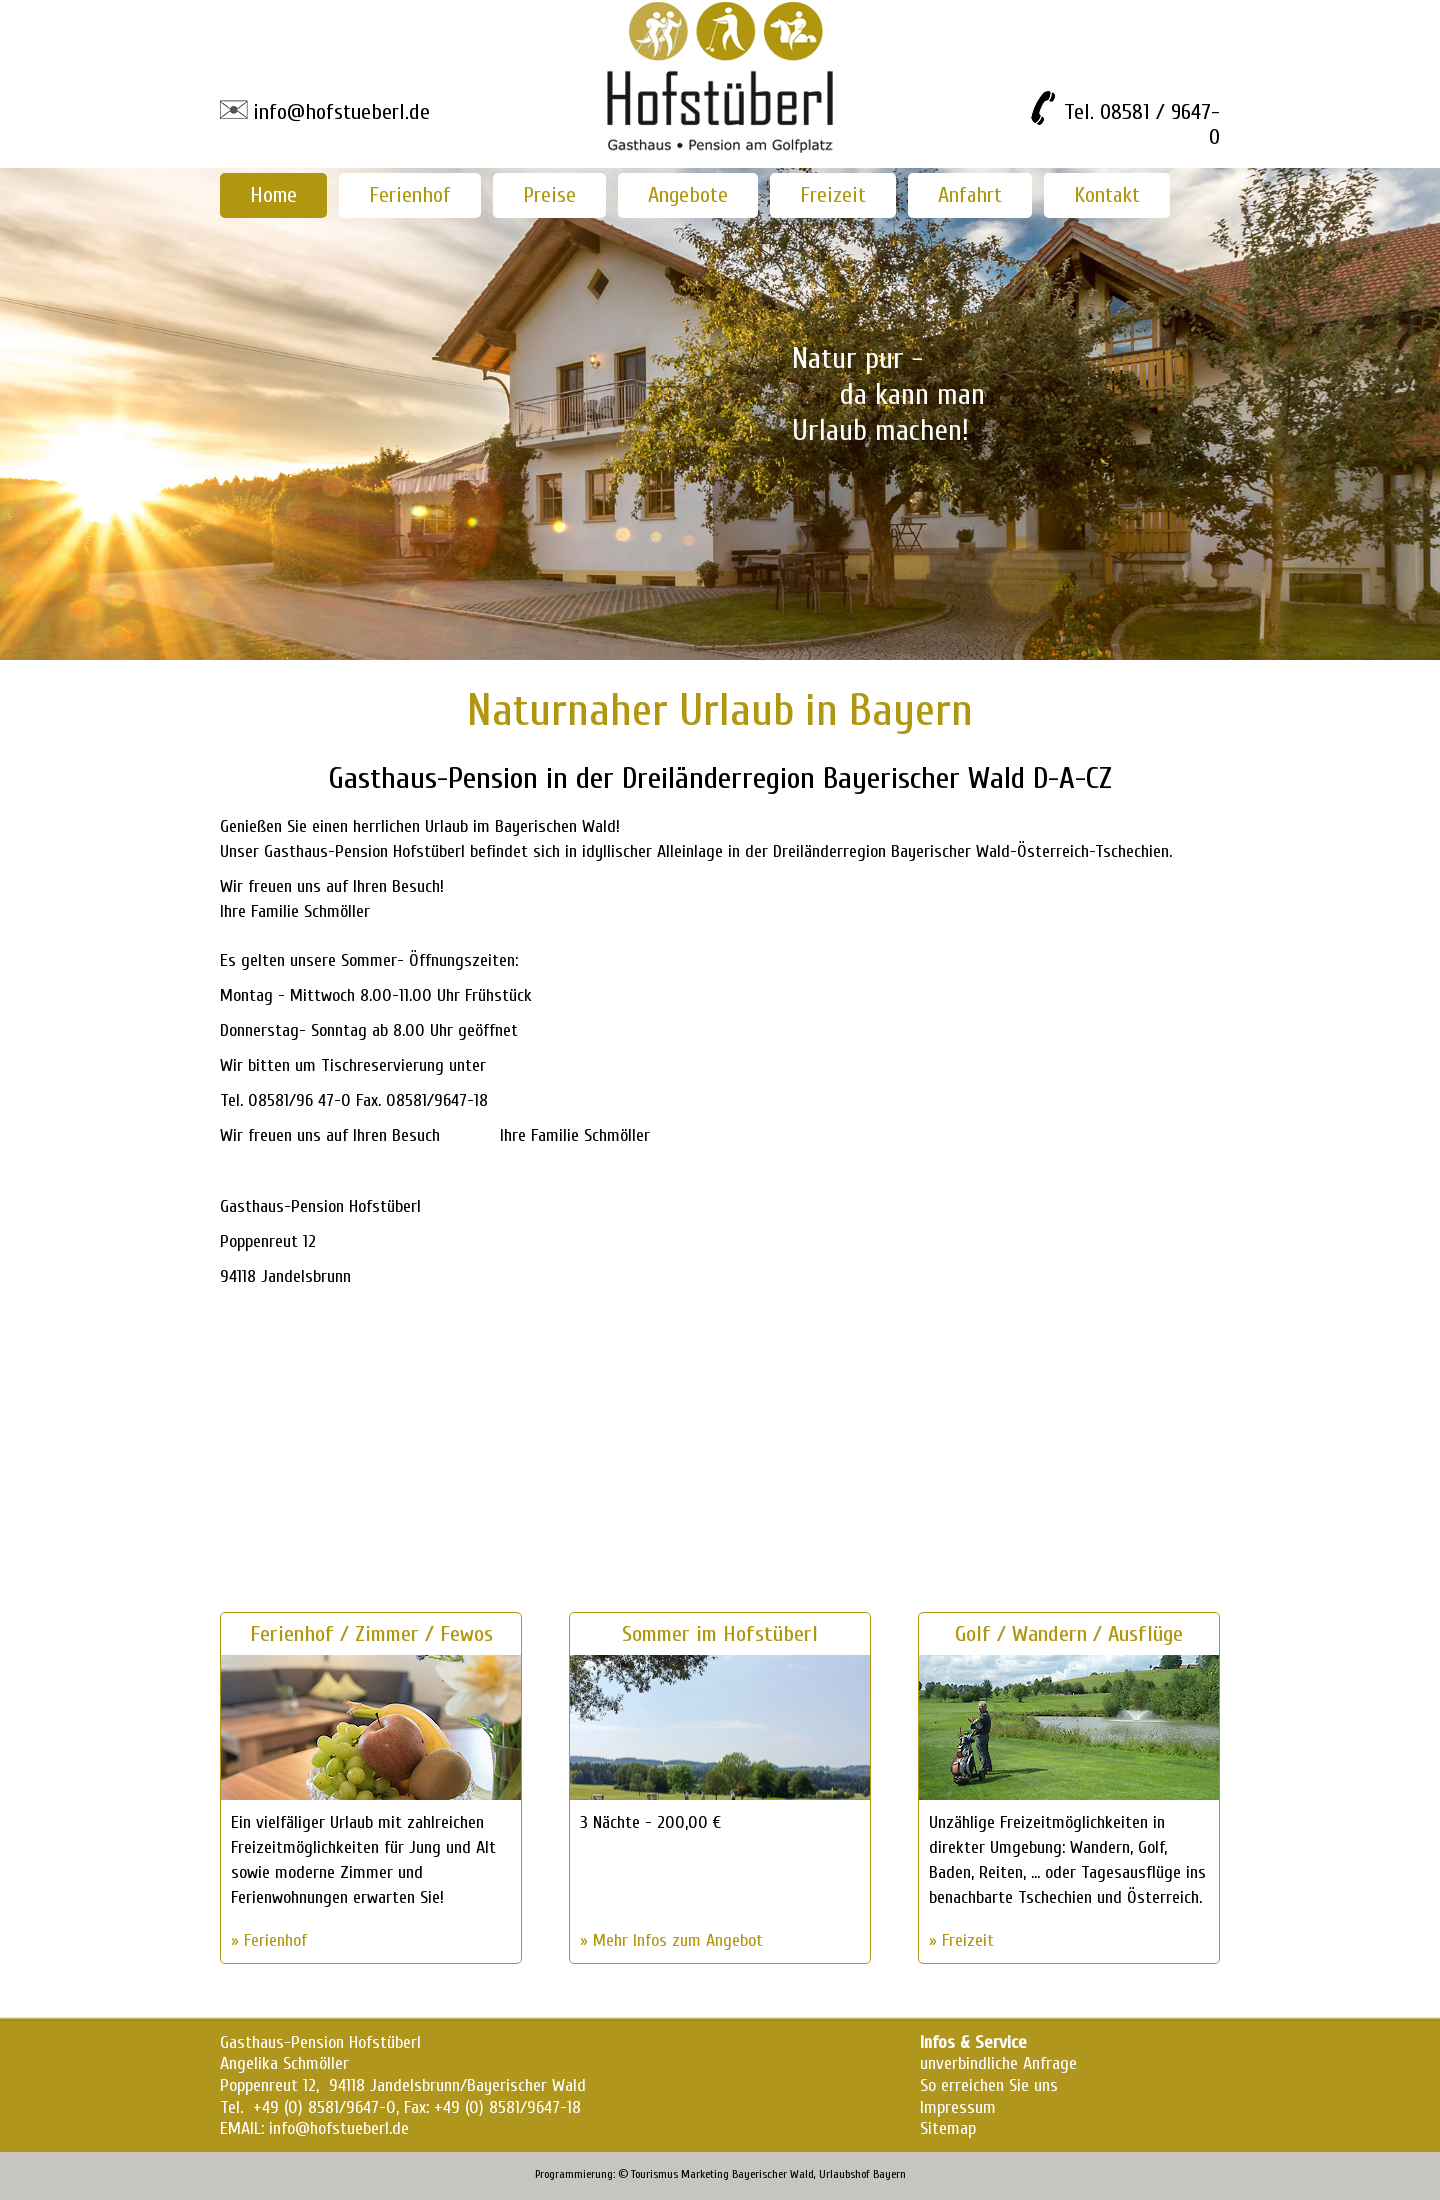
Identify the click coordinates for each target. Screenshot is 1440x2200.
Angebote (688, 195)
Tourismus (654, 2174)
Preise (549, 195)
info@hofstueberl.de (341, 112)
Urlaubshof (844, 2174)
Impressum (958, 2107)
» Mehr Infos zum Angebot (671, 1940)
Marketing (705, 2174)
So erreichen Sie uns (989, 2085)
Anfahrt (970, 195)
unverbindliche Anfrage (998, 2063)
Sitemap (948, 2128)
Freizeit (833, 195)
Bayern (889, 2174)
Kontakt (1107, 195)
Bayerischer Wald (773, 2174)
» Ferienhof (269, 1940)
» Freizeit (961, 1940)
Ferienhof (410, 195)
